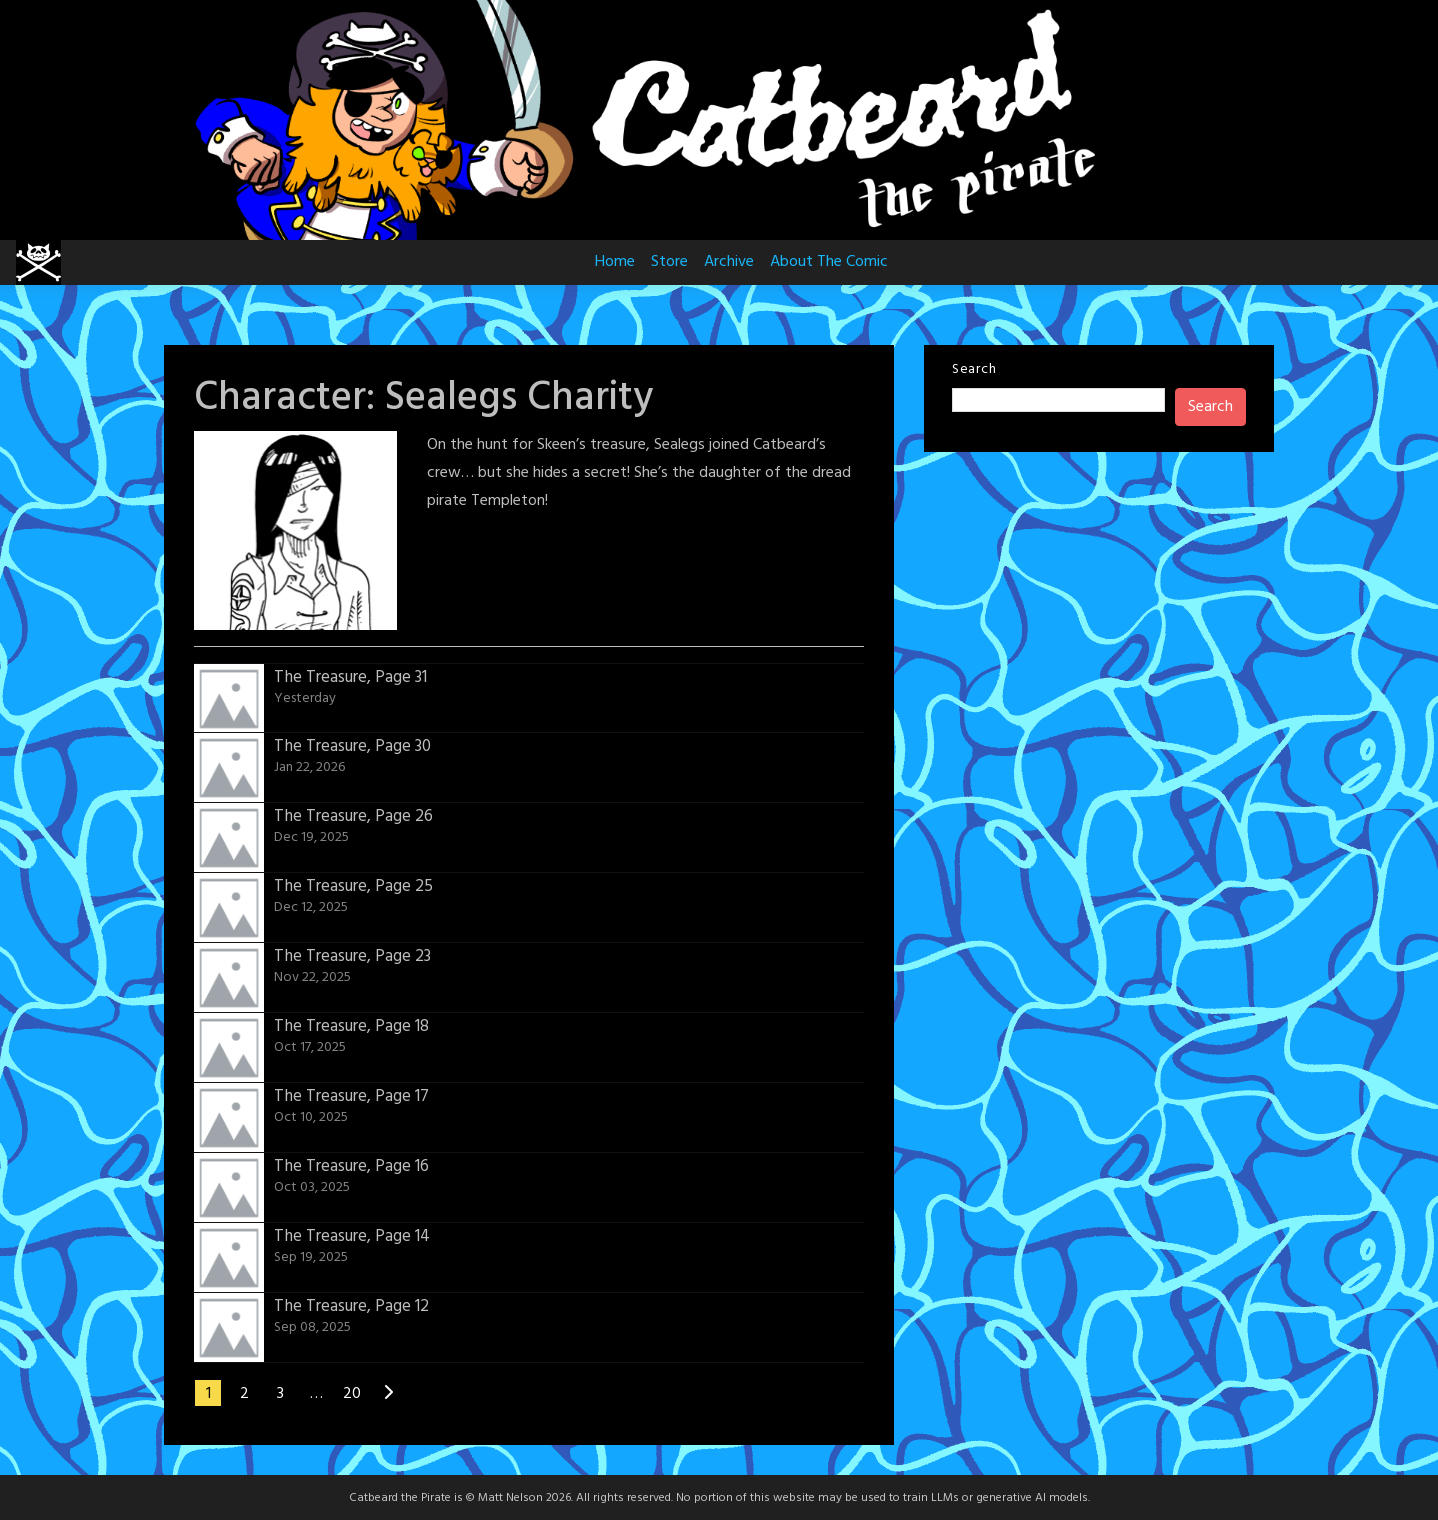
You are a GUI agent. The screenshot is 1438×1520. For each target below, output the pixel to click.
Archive (729, 262)
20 (352, 1394)
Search (974, 369)
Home (615, 262)
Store (669, 262)
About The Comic (829, 262)
